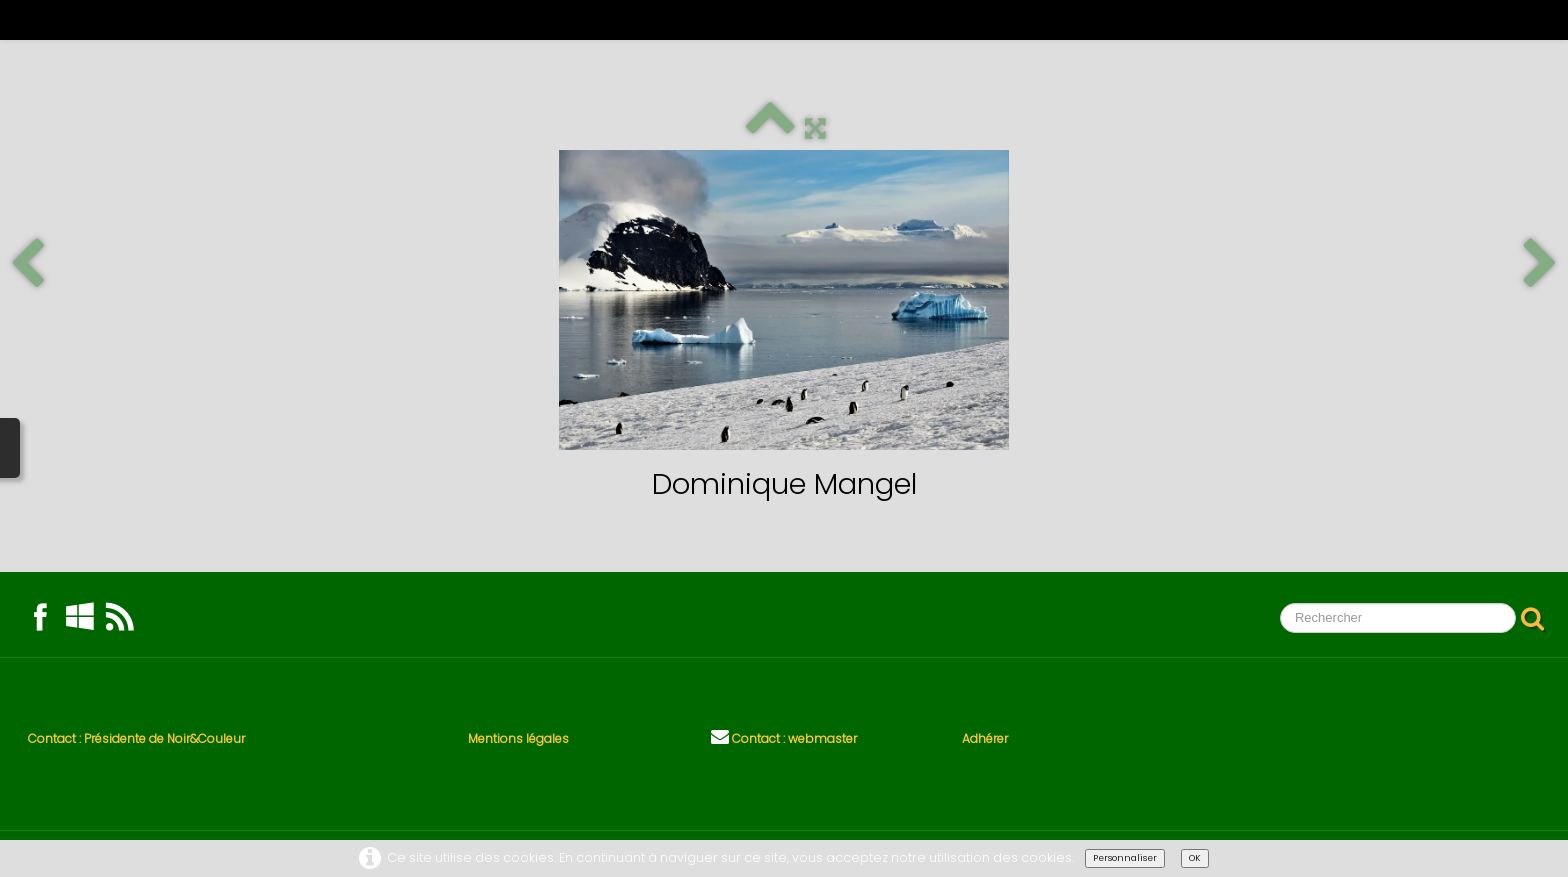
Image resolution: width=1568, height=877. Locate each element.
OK (1195, 858)
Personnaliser (1125, 858)
